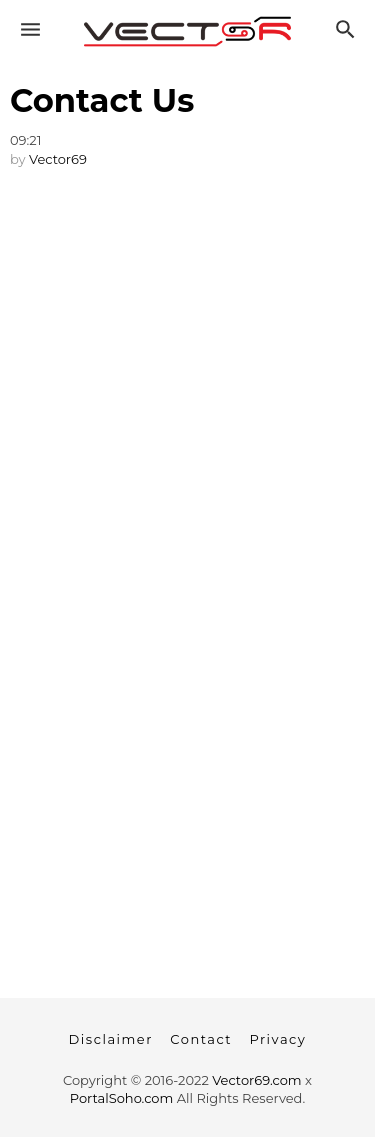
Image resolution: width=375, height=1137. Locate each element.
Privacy (277, 1039)
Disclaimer (111, 1039)
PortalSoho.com (122, 1098)
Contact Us (102, 100)
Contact (201, 1039)
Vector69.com (256, 1080)
